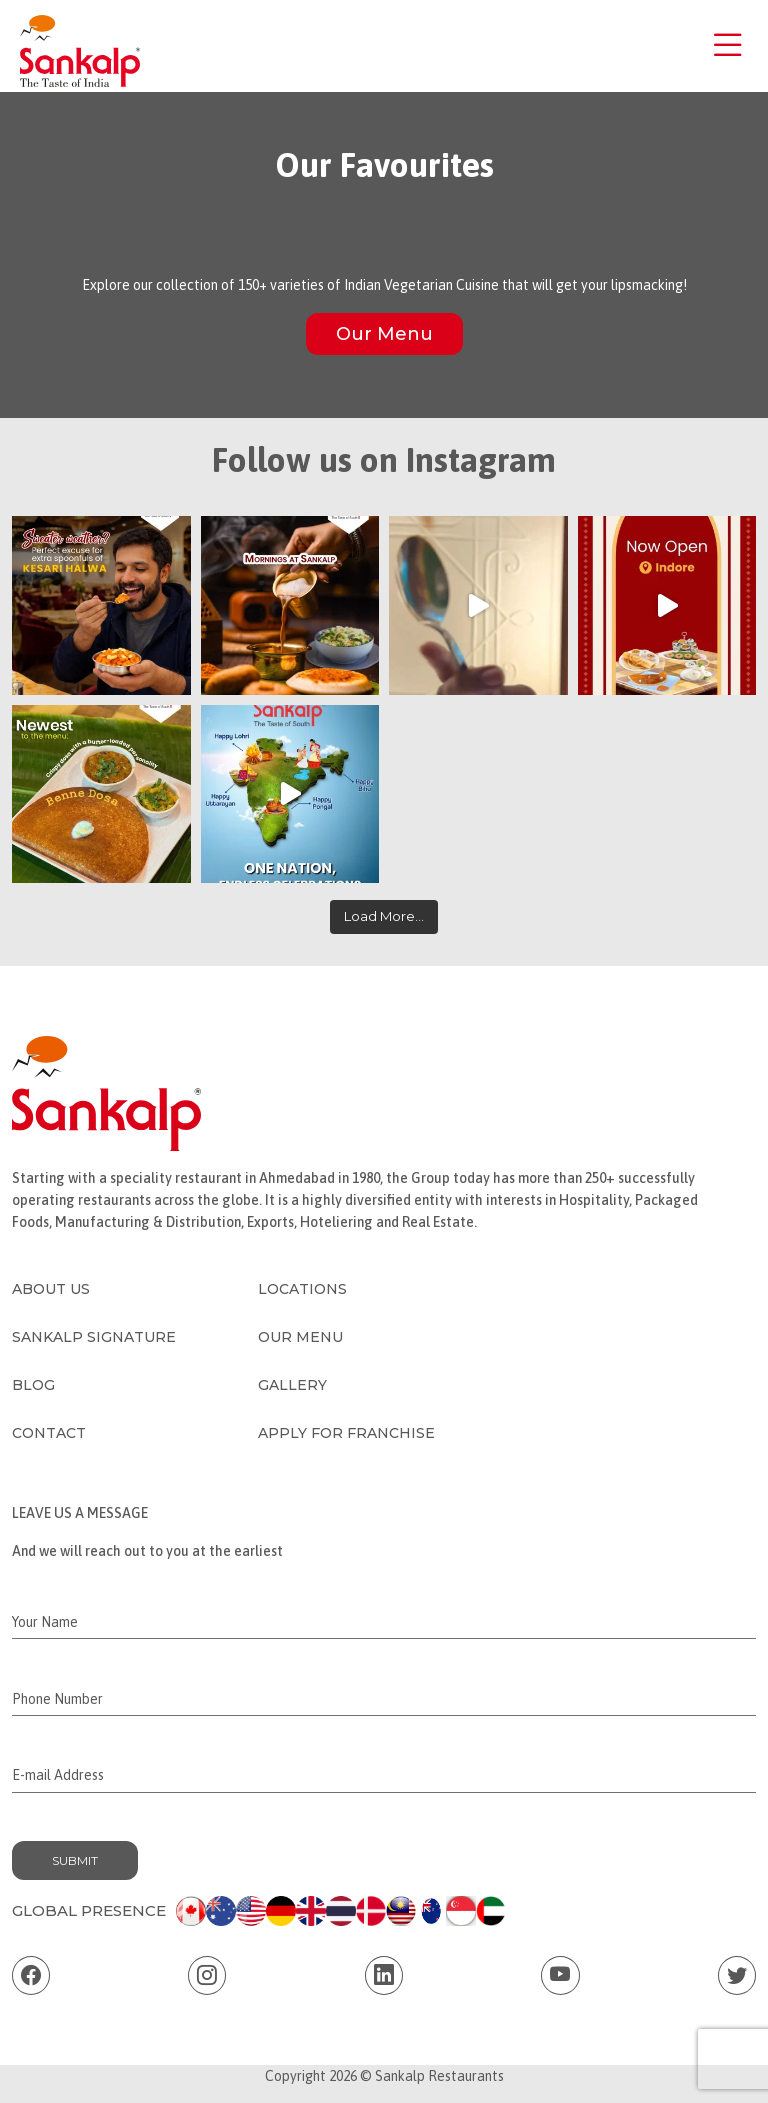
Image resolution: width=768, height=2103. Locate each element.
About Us (51, 1289)
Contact (49, 1433)
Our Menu (384, 334)
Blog (33, 1385)
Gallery (292, 1385)
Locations (302, 1289)
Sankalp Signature (94, 1337)
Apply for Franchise (346, 1433)
